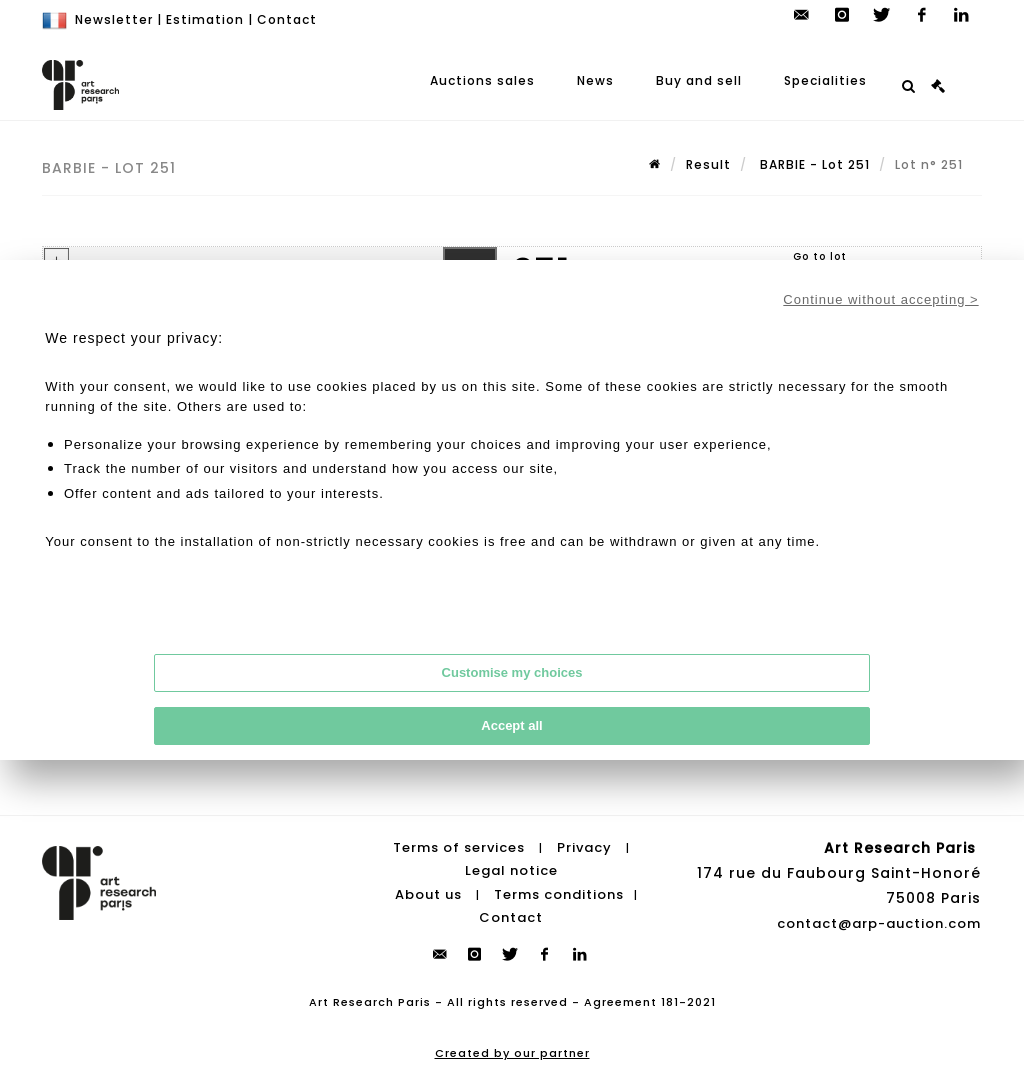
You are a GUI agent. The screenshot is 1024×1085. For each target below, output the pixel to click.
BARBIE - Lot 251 (813, 164)
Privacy (584, 847)
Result (708, 164)
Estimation (205, 19)
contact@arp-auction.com (879, 923)
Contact (287, 19)
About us (428, 894)
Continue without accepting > (880, 299)
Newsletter (114, 19)
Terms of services (459, 847)
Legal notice (511, 870)
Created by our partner (512, 1053)
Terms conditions (559, 894)
